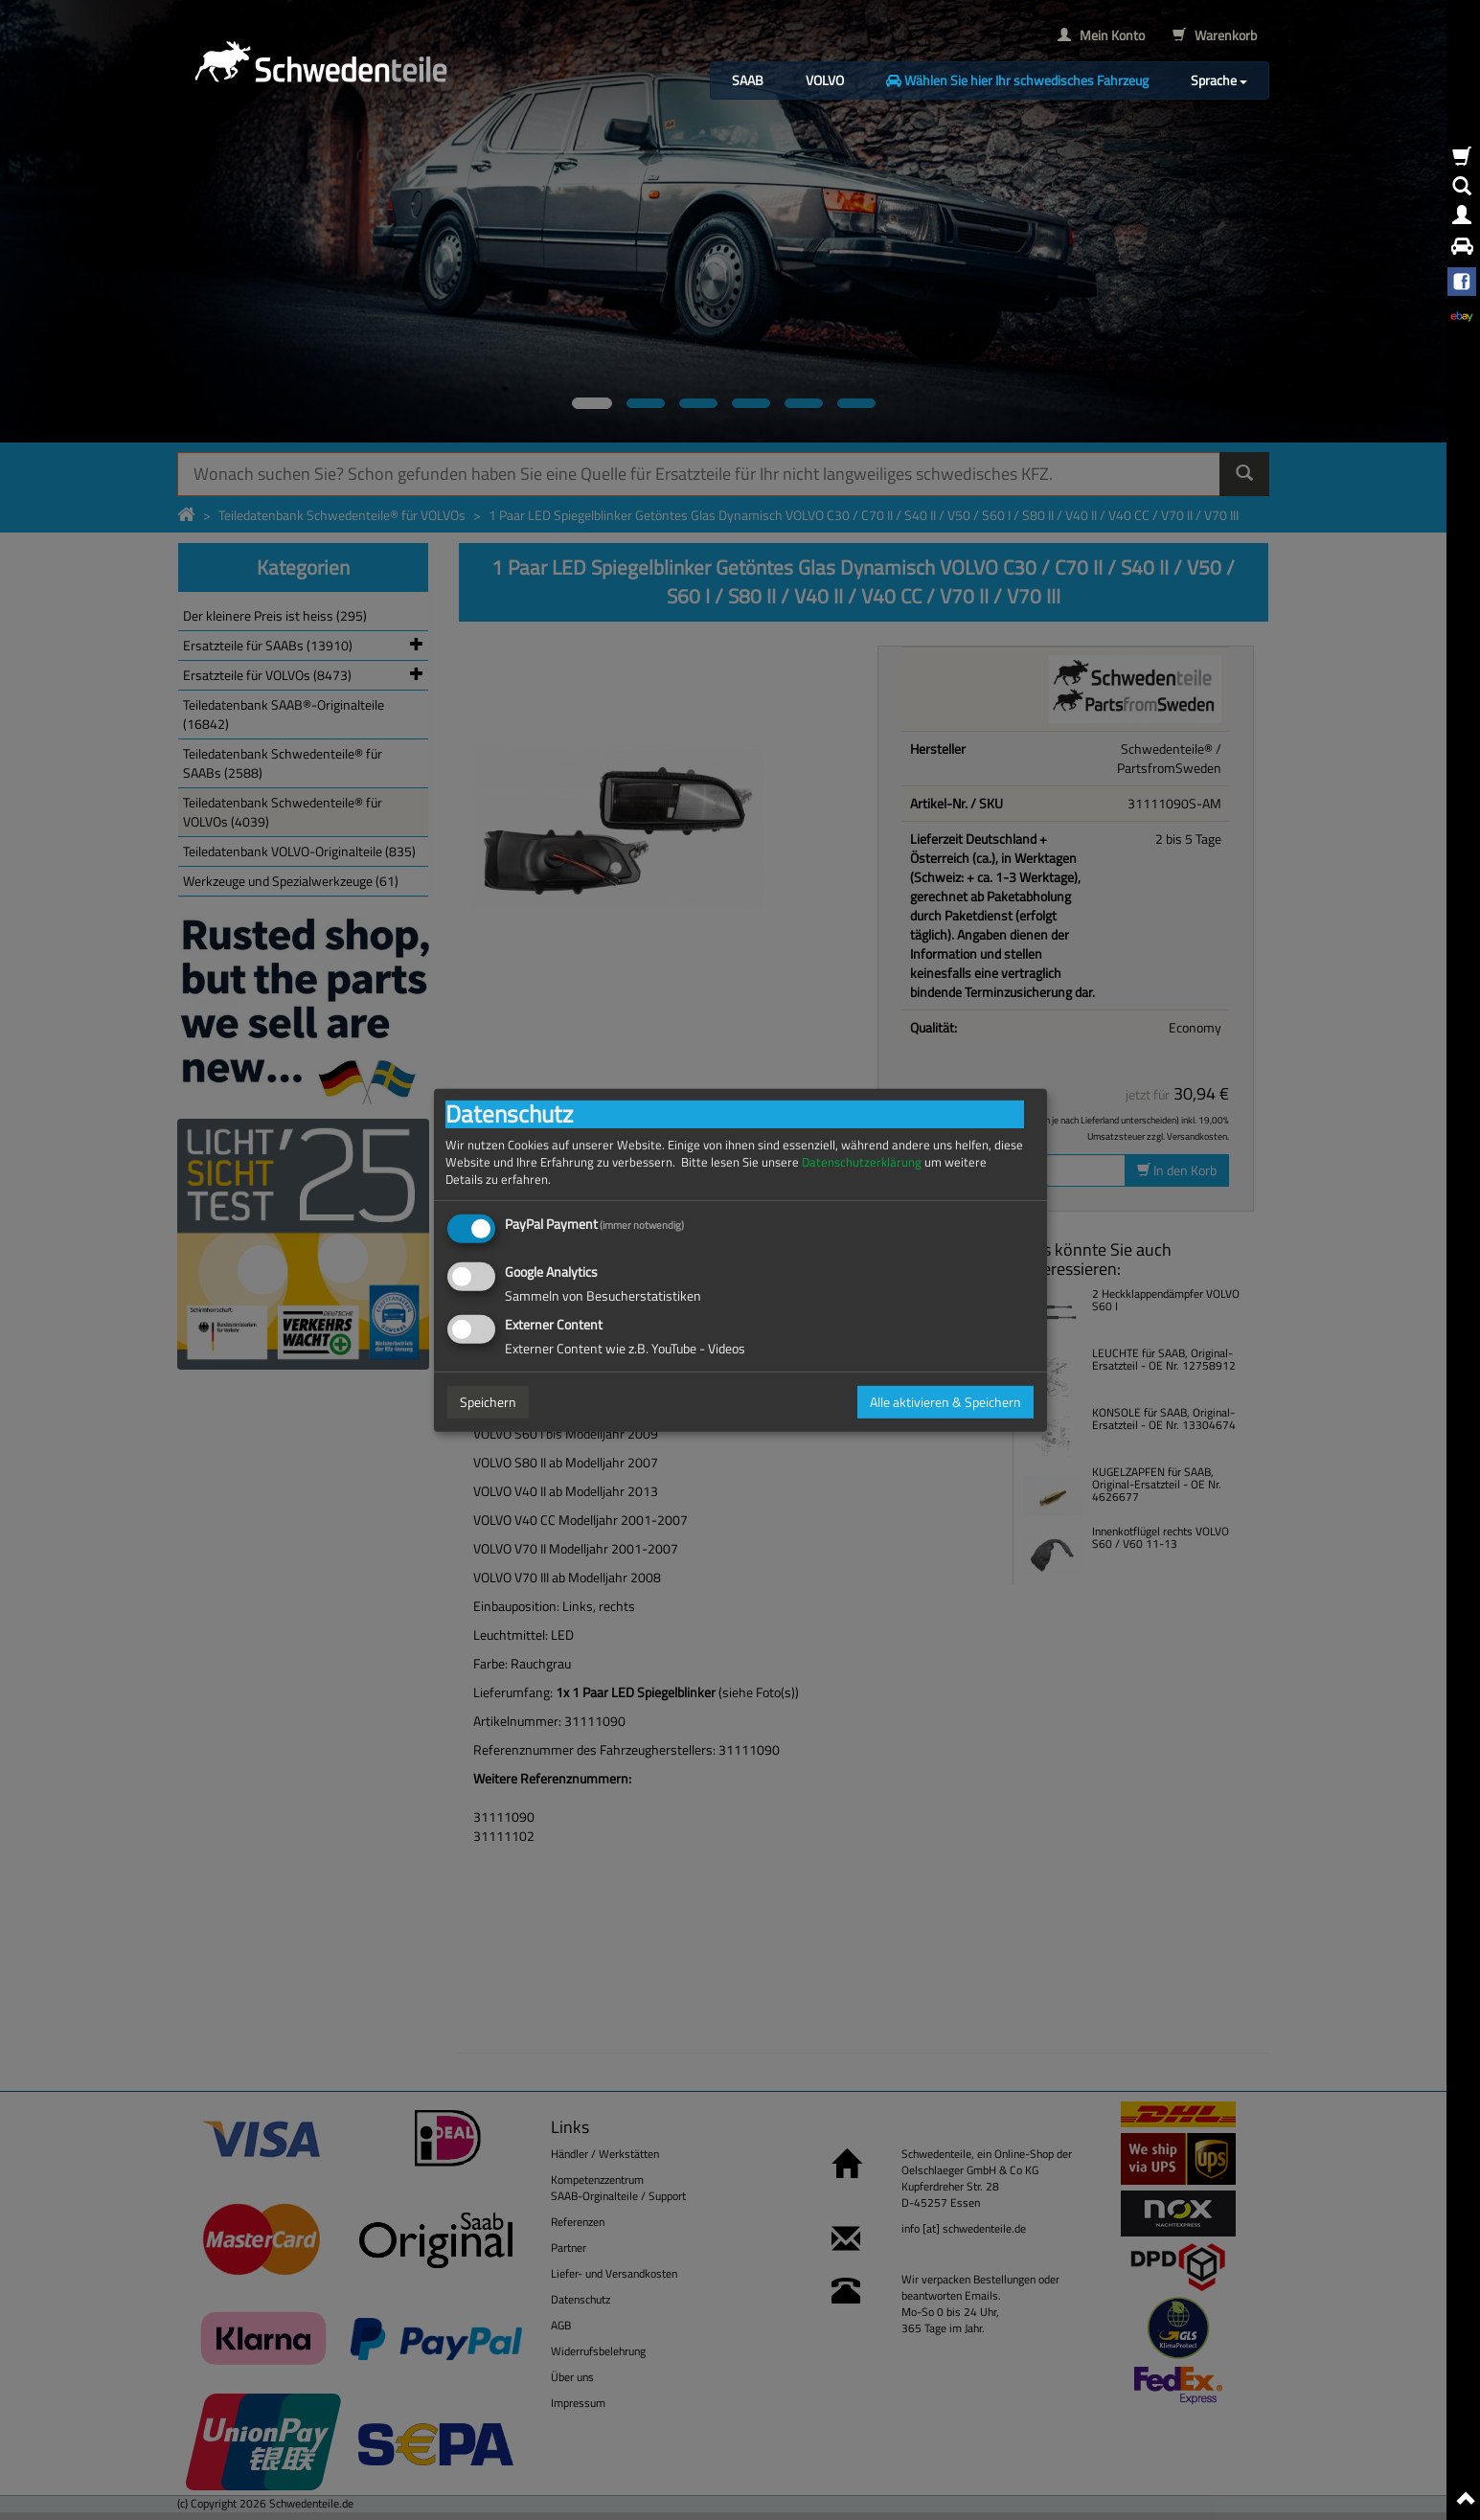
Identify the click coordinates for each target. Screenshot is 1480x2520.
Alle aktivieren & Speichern (945, 1402)
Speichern (488, 1402)
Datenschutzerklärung (862, 1161)
